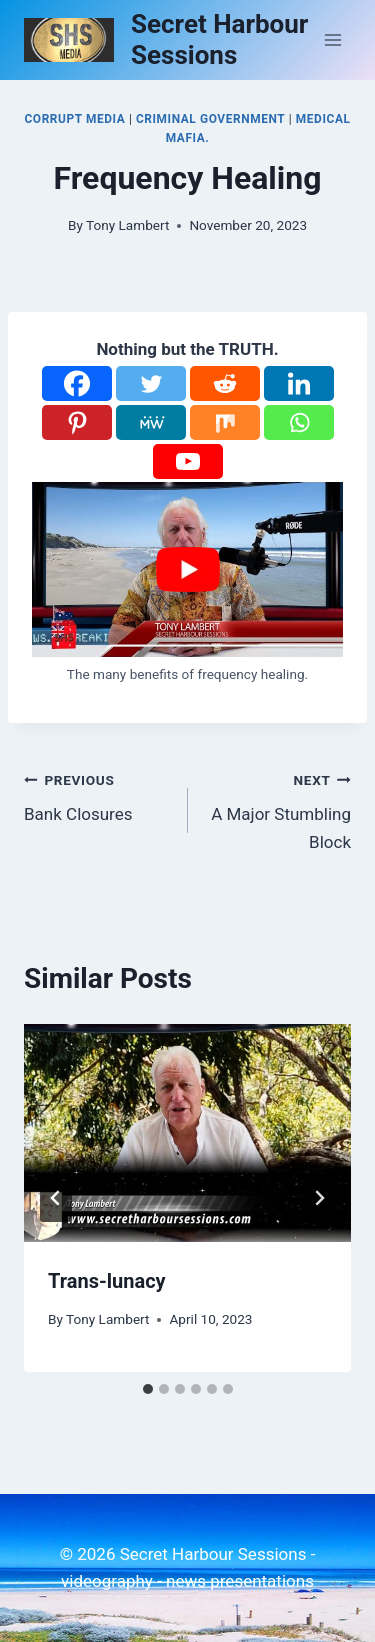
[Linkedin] (299, 383)
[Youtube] (188, 461)
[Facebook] (77, 383)
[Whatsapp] (299, 422)
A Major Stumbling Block (278, 809)
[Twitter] (151, 383)
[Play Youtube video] (187, 569)
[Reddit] (225, 383)
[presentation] (187, 1133)
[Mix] (225, 422)
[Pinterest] (77, 422)
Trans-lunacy (107, 1281)
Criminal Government (210, 119)
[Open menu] (332, 39)
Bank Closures (97, 795)
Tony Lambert (127, 225)
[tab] (148, 1389)
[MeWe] (151, 422)
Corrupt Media (74, 119)
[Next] (319, 1198)
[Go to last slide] (56, 1198)
